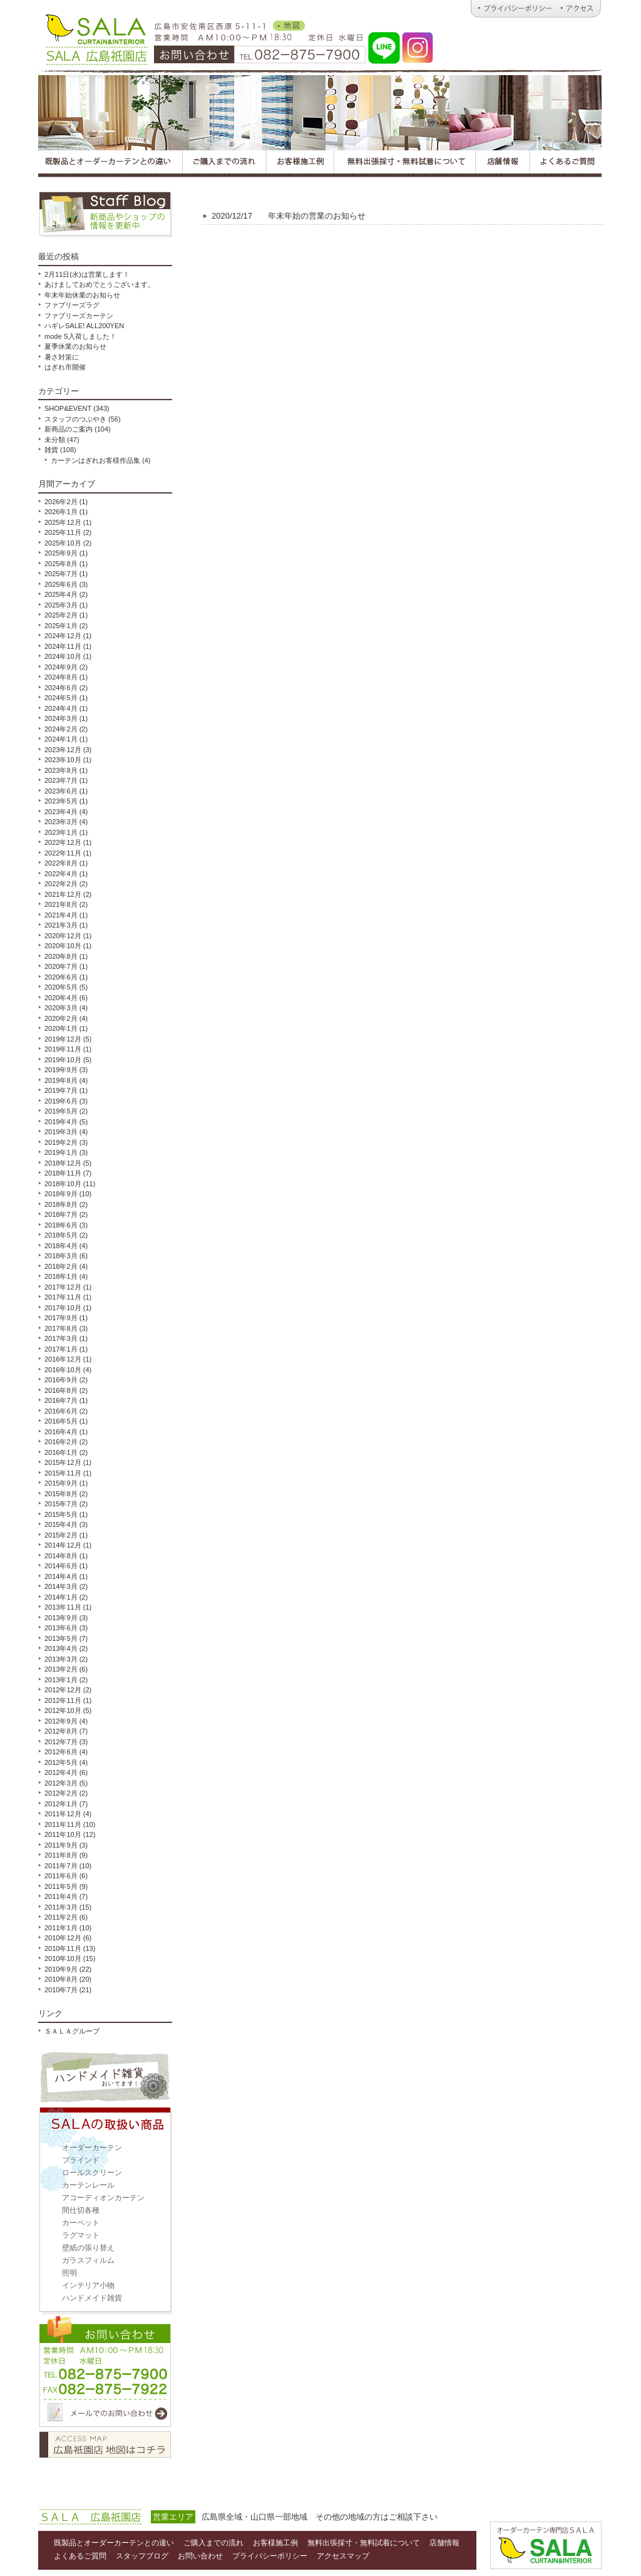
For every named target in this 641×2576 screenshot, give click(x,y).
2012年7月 (61, 1742)
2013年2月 (61, 1669)
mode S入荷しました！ (80, 336)
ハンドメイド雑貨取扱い (105, 2077)
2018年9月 (61, 1193)
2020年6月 (61, 977)
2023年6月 (61, 791)
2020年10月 (62, 945)
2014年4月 (61, 1576)
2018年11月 (62, 1173)
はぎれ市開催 (65, 367)
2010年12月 (62, 1938)
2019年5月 (61, 1111)
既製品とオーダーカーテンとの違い (114, 2542)
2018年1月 (61, 1276)
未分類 (54, 439)
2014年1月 (61, 1597)
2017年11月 (62, 1297)
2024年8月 (61, 677)
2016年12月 (62, 1359)
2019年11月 (62, 1049)
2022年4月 (61, 873)
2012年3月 (61, 1783)
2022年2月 (61, 883)
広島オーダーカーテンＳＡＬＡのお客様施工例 (300, 163)
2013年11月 (62, 1607)
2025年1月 (61, 625)
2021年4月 (61, 915)
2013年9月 (61, 1618)
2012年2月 (61, 1793)
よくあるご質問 (80, 2556)
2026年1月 (61, 511)
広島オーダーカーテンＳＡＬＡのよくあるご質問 (566, 163)
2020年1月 (61, 1028)
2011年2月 (61, 1917)
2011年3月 (61, 1907)
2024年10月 (62, 656)
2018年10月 (62, 1183)
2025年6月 (61, 584)
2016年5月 (61, 1421)
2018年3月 (61, 1256)
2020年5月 (61, 987)
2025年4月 (61, 594)
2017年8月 (61, 1328)
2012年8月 (61, 1731)
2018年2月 (61, 1266)
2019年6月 (61, 1101)
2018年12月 (62, 1163)
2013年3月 (61, 1659)
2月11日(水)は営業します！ (87, 274)
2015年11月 (62, 1473)
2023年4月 (61, 811)
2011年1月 (61, 1928)
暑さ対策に (61, 357)
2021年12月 (62, 894)
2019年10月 (62, 1059)
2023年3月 (61, 821)
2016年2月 (61, 1442)
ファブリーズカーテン (78, 315)
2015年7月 (61, 1504)
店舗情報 (444, 2542)
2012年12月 (62, 1690)
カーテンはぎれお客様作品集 (95, 460)
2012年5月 (61, 1762)
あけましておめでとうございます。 (99, 284)
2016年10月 (62, 1369)
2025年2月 (61, 615)
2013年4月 (61, 1648)
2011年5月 (61, 1886)
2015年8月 (61, 1493)
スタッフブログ (105, 214)
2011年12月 (62, 1814)
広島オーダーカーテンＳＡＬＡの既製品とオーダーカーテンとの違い (110, 163)
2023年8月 (61, 770)
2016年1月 (61, 1452)
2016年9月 (61, 1380)
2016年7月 (61, 1400)
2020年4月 (61, 997)
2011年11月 (62, 1824)
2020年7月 (61, 966)
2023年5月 (61, 801)
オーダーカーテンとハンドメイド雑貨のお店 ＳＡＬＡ (95, 37)
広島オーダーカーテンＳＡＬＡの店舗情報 (503, 163)
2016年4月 (61, 1431)
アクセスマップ (105, 2444)
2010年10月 (62, 1958)
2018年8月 (61, 1204)
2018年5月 (61, 1235)
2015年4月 (61, 1524)
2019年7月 (61, 1090)
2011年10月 (62, 1834)
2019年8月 (61, 1080)
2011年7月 (61, 1866)
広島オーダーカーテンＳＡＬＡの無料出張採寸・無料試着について (405, 163)
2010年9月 (61, 1969)
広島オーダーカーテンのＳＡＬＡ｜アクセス (579, 9)
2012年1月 (61, 1804)
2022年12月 (62, 842)
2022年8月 (61, 863)
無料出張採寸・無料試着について (363, 2542)
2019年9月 (61, 1069)
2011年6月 (61, 1876)
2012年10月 (62, 1710)
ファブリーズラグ (72, 305)
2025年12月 (62, 522)
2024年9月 (61, 667)
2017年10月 (62, 1307)
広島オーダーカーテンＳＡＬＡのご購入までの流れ (224, 163)
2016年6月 (61, 1411)
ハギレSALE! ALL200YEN (84, 325)
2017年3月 (61, 1338)
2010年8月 (61, 1979)
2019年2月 (61, 1142)
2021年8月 (61, 904)
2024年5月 (61, 697)
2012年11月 (62, 1700)
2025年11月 (62, 532)
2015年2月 (61, 1535)
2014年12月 (62, 1545)
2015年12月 (62, 1462)
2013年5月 (61, 1638)
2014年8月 (61, 1556)
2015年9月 (61, 1483)
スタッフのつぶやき (75, 419)
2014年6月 (61, 1566)
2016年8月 (61, 1390)
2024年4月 (61, 708)
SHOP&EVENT (67, 408)
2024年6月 (61, 687)
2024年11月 (62, 646)
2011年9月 (61, 1845)
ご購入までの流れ (213, 2542)
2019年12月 (62, 1039)
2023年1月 (61, 832)
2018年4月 (61, 1245)
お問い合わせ (105, 2372)
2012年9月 (61, 1721)
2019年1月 (61, 1152)
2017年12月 (62, 1287)
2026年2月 (61, 501)
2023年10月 (62, 759)
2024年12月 (62, 635)
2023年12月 (62, 749)
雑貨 (51, 449)
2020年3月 (61, 1007)
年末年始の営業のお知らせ (289, 215)
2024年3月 (61, 718)
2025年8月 (61, 563)
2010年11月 (62, 1948)
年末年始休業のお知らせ (82, 295)
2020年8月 (61, 956)
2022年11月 (62, 853)
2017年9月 (61, 1318)
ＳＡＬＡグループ (72, 2031)
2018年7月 (61, 1214)
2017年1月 (61, 1349)
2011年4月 (61, 1896)
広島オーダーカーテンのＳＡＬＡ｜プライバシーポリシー (513, 9)
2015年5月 (61, 1514)
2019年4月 (61, 1121)
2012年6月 (61, 1752)
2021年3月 (61, 925)
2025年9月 (61, 553)
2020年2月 (61, 1018)
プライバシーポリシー (269, 2556)
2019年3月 (61, 1131)
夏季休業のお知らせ (75, 346)
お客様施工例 (275, 2542)
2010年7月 (61, 1990)
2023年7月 (61, 780)
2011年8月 (61, 1855)
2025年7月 (61, 573)
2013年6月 (61, 1628)
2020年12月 (62, 935)
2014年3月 (61, 1586)
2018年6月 (61, 1225)
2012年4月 (61, 1772)
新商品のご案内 (68, 429)
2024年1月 (61, 739)
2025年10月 (62, 543)
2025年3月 (61, 605)
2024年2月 (61, 729)
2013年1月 (61, 1680)
